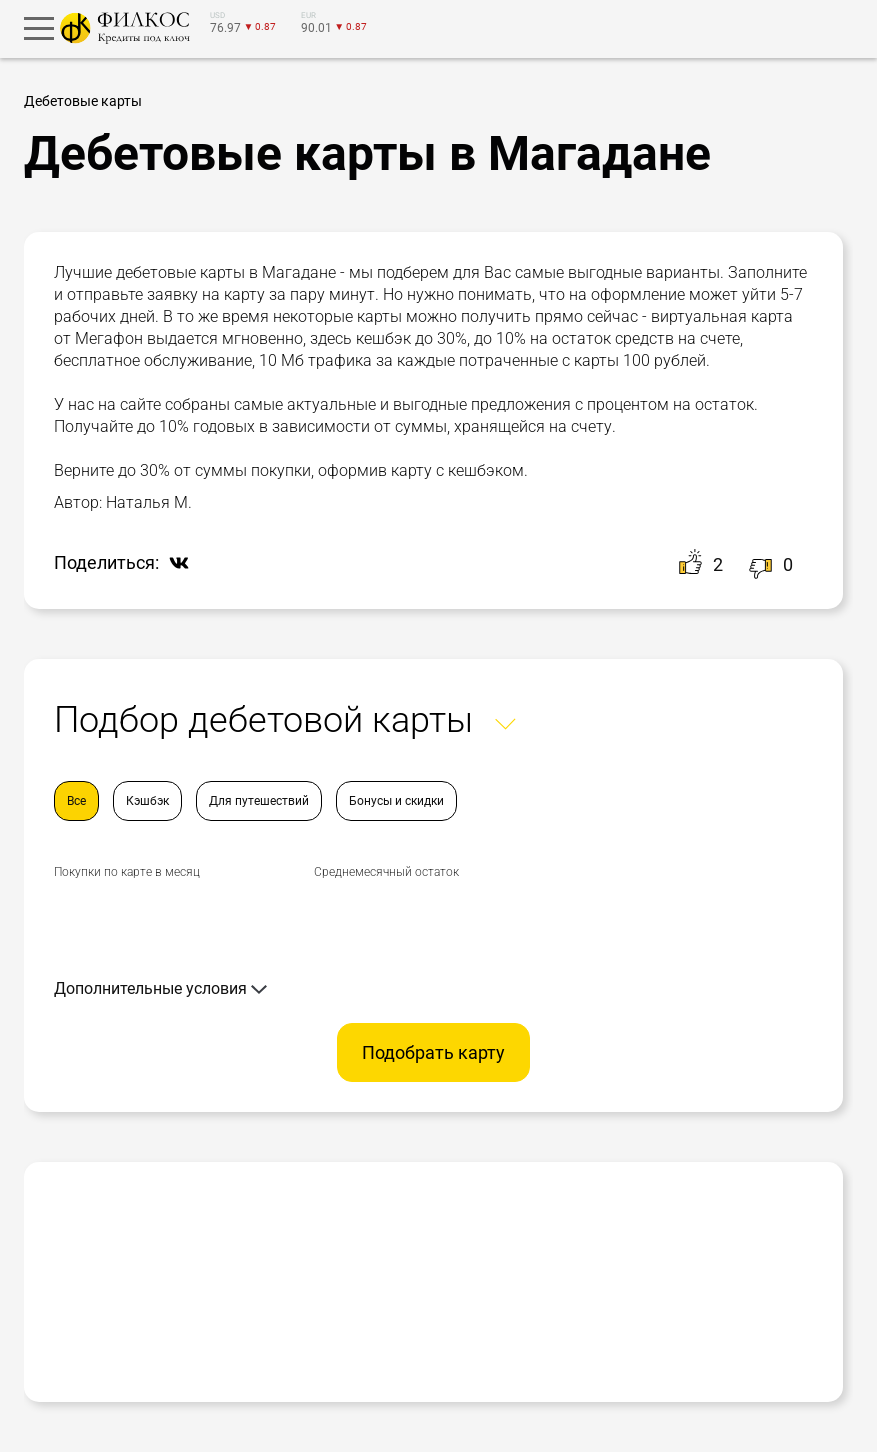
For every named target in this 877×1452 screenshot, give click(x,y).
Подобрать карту (433, 1052)
